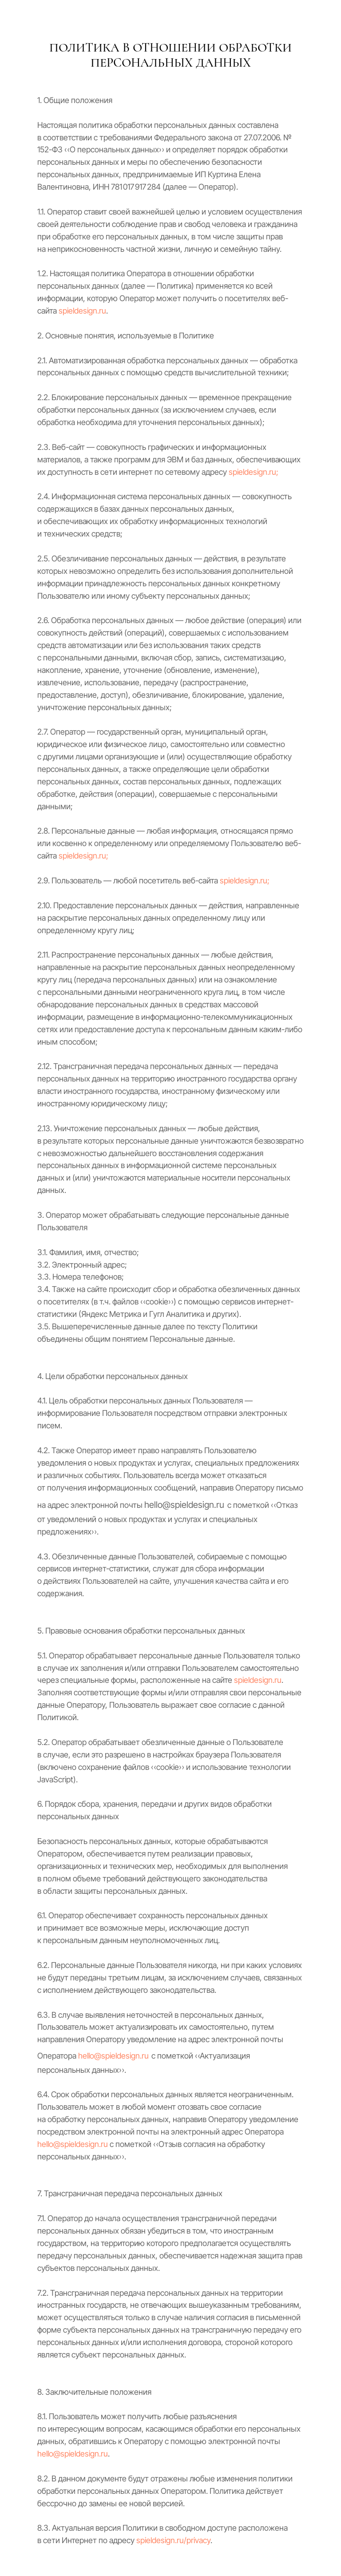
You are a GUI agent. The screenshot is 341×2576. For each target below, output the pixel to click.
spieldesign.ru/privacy (173, 2540)
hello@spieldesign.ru (113, 2055)
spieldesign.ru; (253, 472)
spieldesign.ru (82, 310)
